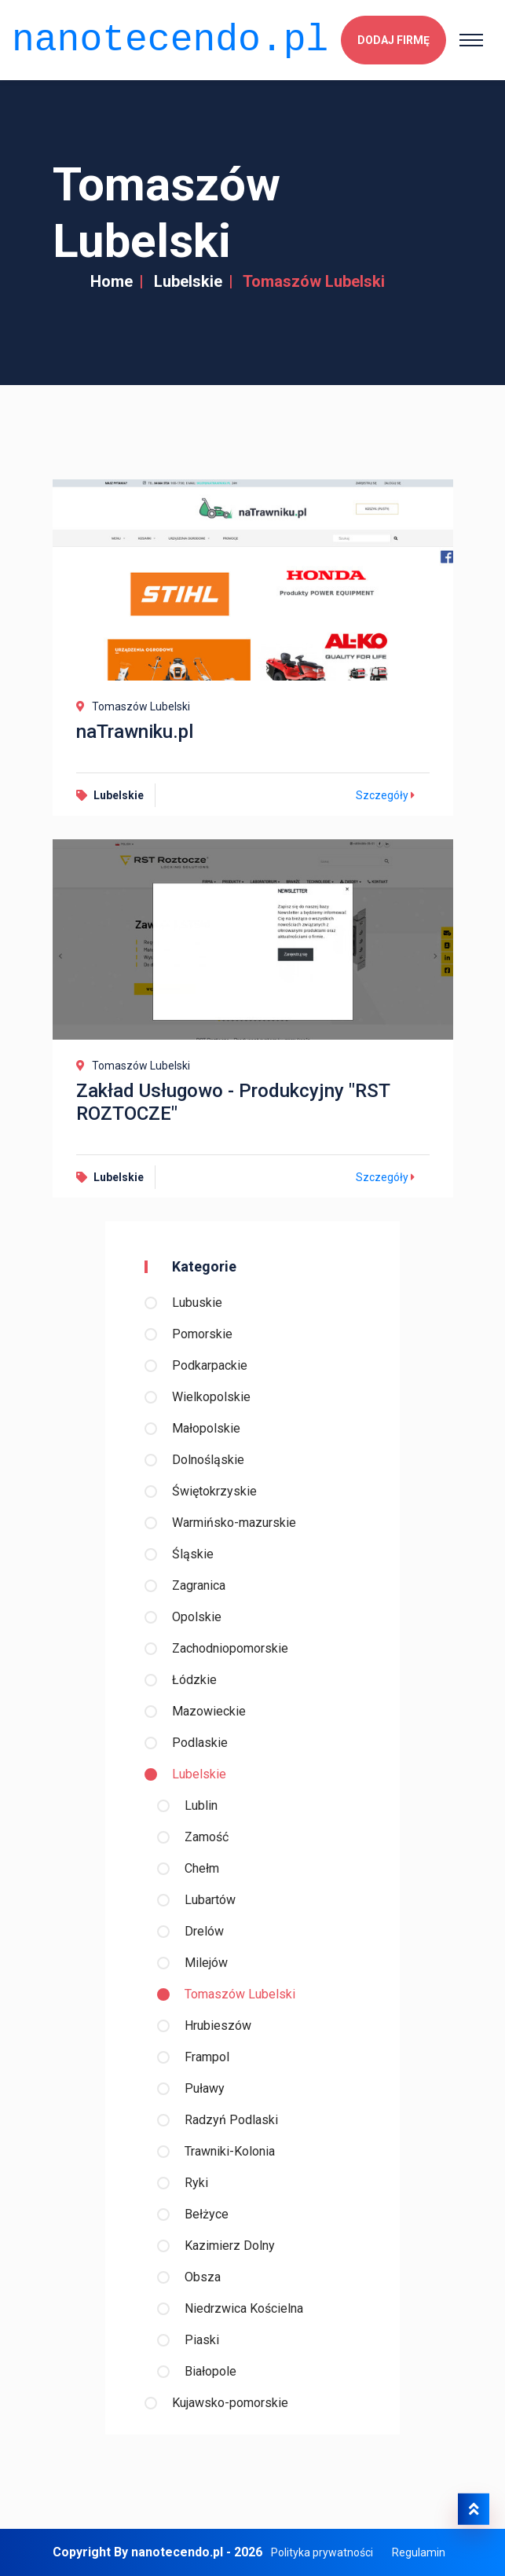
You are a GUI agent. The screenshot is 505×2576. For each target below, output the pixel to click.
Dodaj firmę (393, 40)
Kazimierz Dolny (230, 2245)
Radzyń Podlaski (231, 2119)
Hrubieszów (218, 2025)
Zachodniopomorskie (230, 1648)
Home (111, 281)
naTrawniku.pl (134, 732)
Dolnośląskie (208, 1459)
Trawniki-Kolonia (230, 2151)
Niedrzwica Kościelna (244, 2308)
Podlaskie (200, 1742)
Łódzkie (194, 1679)
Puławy (205, 2088)
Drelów (204, 1931)
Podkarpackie (209, 1365)
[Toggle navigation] (471, 40)
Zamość (207, 1836)
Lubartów (210, 1899)
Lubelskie (188, 281)
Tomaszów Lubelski (240, 1994)
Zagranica (198, 1585)
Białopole (210, 2371)
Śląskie (193, 1554)
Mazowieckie (209, 1711)
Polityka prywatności (322, 2552)
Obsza (203, 2277)
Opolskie (196, 1616)
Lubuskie (197, 1302)
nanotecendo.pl (170, 39)
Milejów (206, 1962)
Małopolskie (206, 1428)
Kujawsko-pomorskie (230, 2402)
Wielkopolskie (211, 1396)
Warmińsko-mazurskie (234, 1522)
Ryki (196, 2182)
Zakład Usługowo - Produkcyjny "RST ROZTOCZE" (233, 1102)
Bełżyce (207, 2214)
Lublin (201, 1805)
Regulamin (418, 2552)
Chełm (202, 1868)
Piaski (202, 2339)
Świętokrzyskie (214, 1491)
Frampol (207, 2056)
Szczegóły (387, 795)
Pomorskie (202, 1334)
